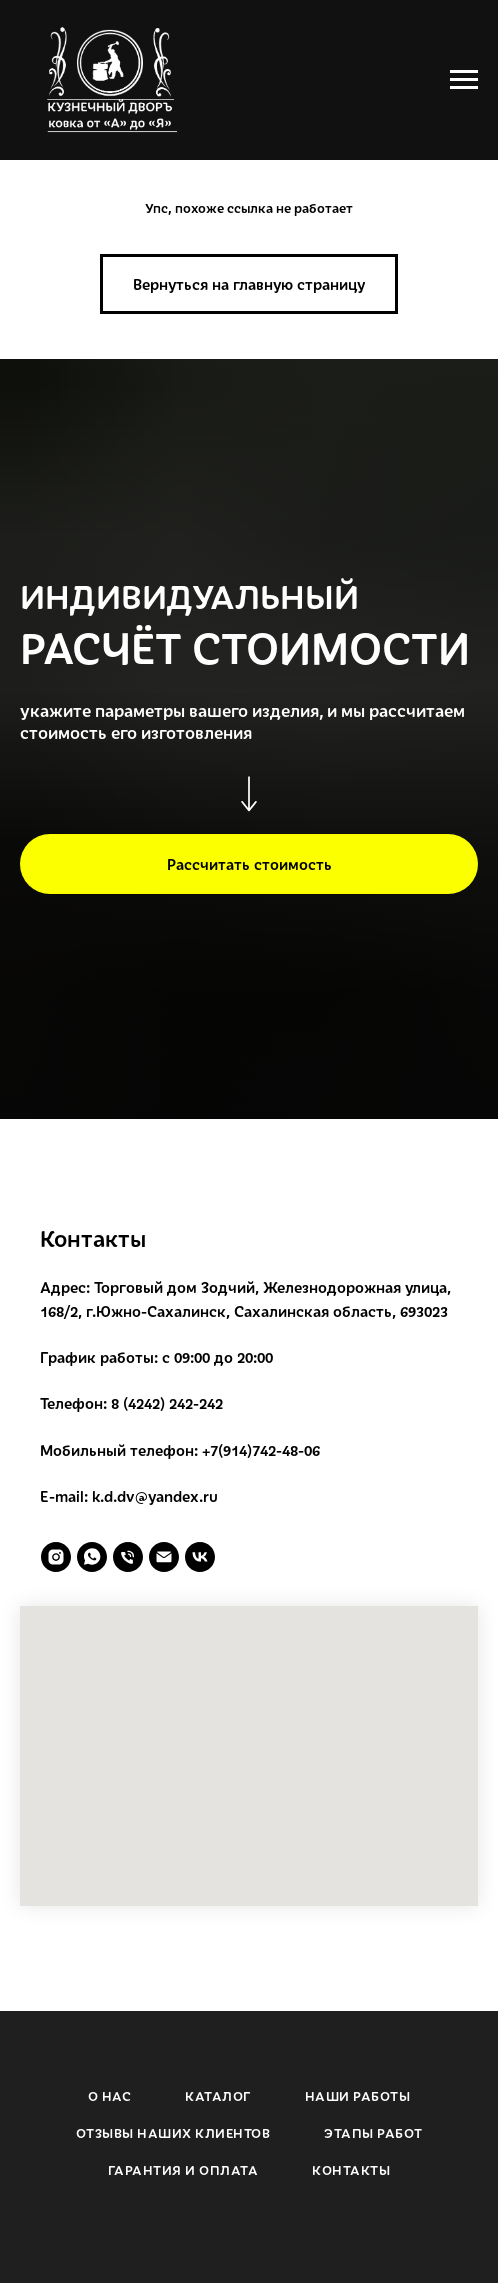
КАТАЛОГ (218, 2096)
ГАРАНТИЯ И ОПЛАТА (183, 2170)
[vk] (200, 1557)
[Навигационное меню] (464, 80)
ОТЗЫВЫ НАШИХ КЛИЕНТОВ (173, 2133)
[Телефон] (128, 1557)
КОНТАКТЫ (351, 2170)
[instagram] (56, 1557)
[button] (249, 864)
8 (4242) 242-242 (167, 1403)
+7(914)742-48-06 (261, 1450)
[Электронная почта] (164, 1557)
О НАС (110, 2096)
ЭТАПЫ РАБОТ (373, 2133)
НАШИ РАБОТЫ (358, 2096)
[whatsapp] (92, 1557)
